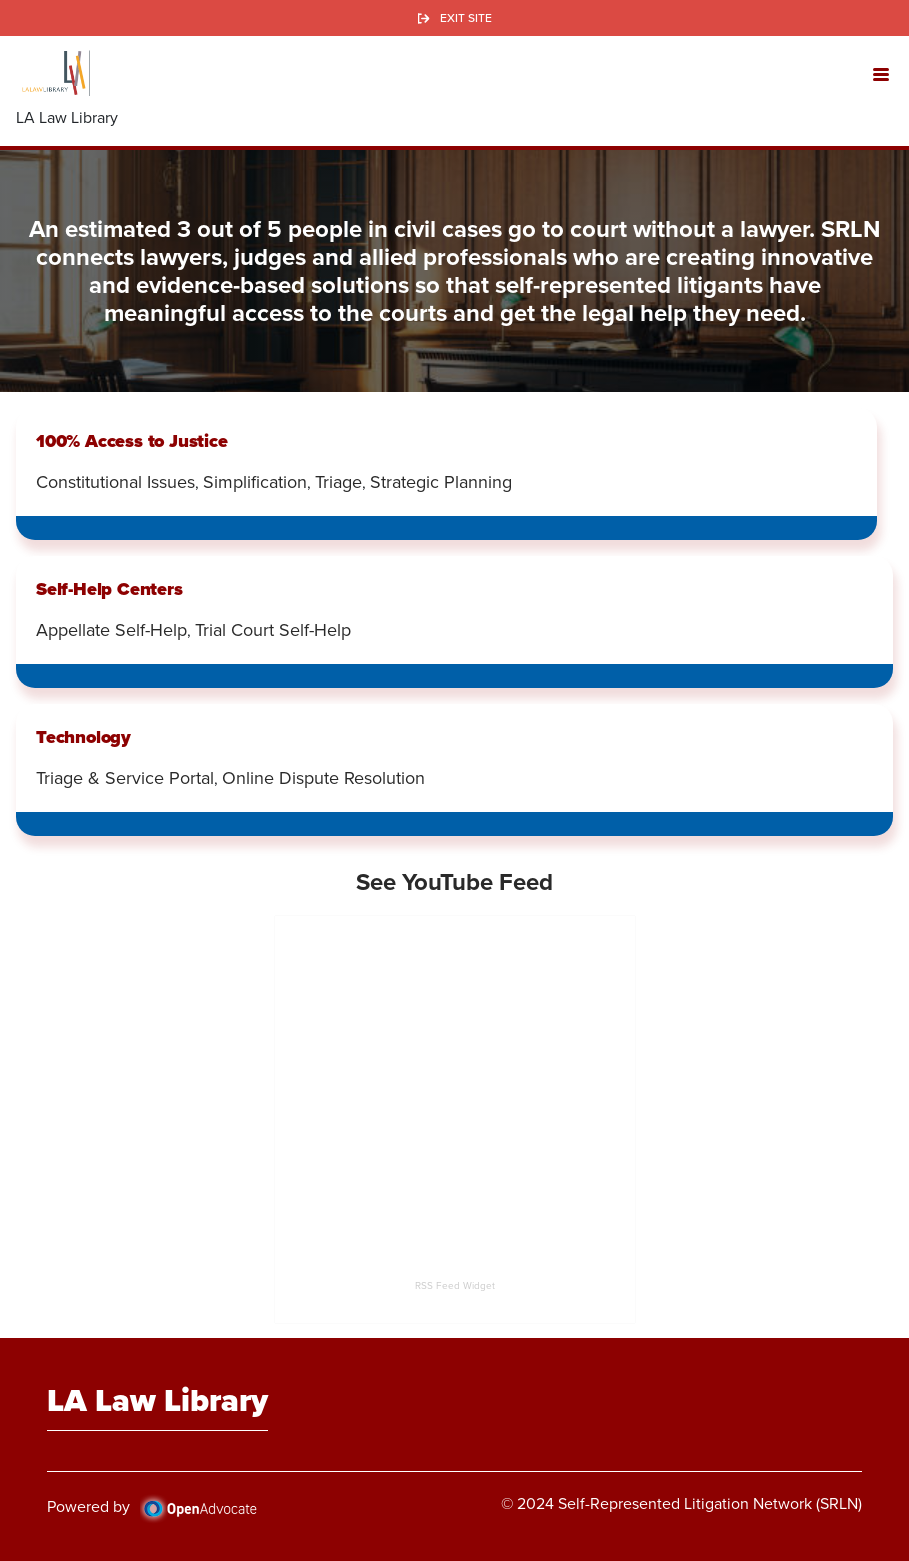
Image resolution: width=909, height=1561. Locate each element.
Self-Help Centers (109, 588)
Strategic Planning (441, 482)
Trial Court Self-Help (273, 630)
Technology (83, 736)
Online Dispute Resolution (323, 778)
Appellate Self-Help (111, 630)
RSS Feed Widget (455, 1285)
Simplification (255, 482)
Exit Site (466, 18)
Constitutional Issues (115, 482)
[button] (881, 73)
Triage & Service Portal (125, 778)
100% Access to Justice (132, 440)
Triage (338, 482)
